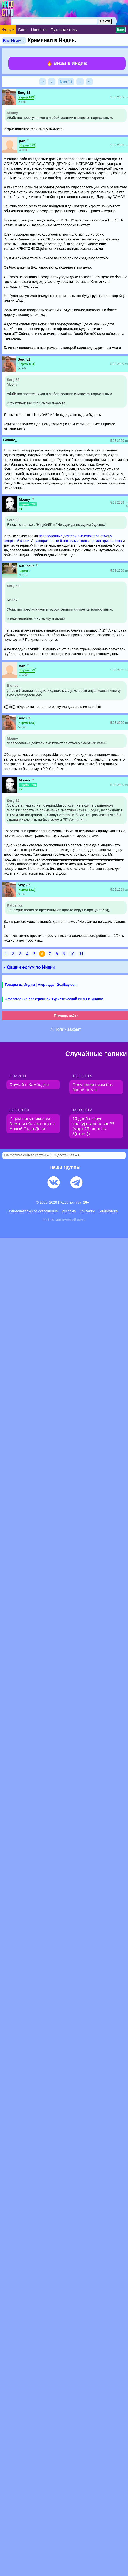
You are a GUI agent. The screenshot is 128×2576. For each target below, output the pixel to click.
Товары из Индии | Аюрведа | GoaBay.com (41, 985)
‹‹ (42, 82)
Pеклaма (69, 1211)
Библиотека (108, 1211)
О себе (22, 101)
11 (81, 954)
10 (72, 954)
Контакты (87, 1211)
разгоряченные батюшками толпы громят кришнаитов (78, 541)
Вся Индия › (14, 40)
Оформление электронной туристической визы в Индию (54, 999)
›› (89, 82)
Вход (121, 30)
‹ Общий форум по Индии (29, 967)
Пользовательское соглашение (33, 1211)
